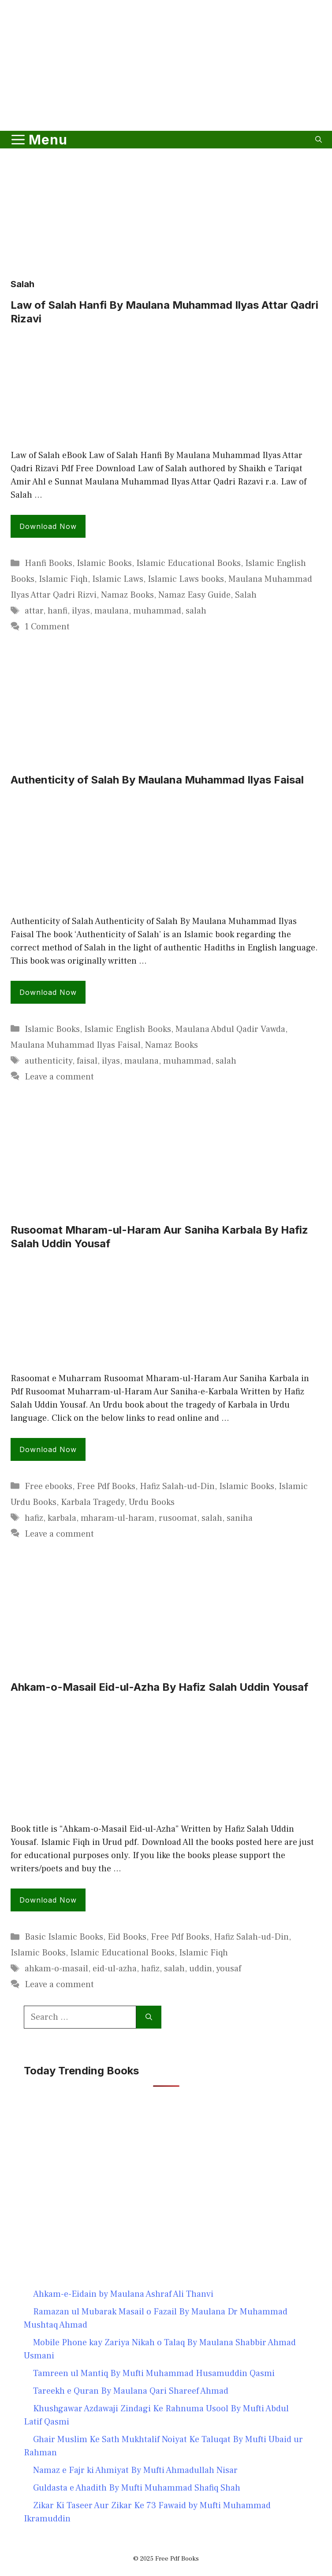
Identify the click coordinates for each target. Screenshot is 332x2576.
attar (34, 611)
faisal (87, 1061)
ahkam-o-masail (56, 1968)
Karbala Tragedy (92, 1502)
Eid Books (127, 1937)
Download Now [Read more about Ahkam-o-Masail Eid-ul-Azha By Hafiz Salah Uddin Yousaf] (48, 1900)
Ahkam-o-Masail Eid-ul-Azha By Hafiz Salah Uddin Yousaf (159, 1687)
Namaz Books (127, 595)
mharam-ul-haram (117, 1518)
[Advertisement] (166, 103)
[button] (318, 139)
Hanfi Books (48, 563)
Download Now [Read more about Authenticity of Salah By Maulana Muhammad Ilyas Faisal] (48, 992)
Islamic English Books (127, 1029)
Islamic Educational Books (188, 563)
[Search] (148, 2017)
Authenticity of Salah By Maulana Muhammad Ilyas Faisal (157, 779)
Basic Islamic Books (64, 1937)
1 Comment (47, 626)
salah (196, 611)
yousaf (228, 1968)
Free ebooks (48, 1486)
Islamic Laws (117, 579)
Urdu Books (152, 1502)
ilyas (81, 611)
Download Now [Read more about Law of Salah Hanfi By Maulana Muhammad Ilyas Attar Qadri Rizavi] (48, 526)
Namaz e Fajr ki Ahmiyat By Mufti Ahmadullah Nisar (135, 2470)
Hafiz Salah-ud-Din (177, 1486)
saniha (240, 1518)
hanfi (57, 611)
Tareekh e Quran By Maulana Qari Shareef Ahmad (130, 2391)
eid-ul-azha (115, 1968)
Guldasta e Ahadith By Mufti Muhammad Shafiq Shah (136, 2488)
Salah (246, 595)
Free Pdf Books (106, 1486)
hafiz (34, 1518)
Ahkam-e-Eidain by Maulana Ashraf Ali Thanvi (123, 2294)
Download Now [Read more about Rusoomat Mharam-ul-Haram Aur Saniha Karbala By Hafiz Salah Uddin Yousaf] (48, 1449)
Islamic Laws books (186, 579)
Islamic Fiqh (63, 579)
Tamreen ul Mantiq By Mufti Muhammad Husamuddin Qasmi (154, 2373)
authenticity (48, 1061)
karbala (62, 1518)
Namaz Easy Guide (194, 595)
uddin (200, 1968)
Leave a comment (59, 1077)
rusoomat (178, 1518)
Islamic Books (104, 563)
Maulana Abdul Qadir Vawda (230, 1029)
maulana (111, 611)
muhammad (157, 611)
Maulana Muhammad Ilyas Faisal (76, 1045)
